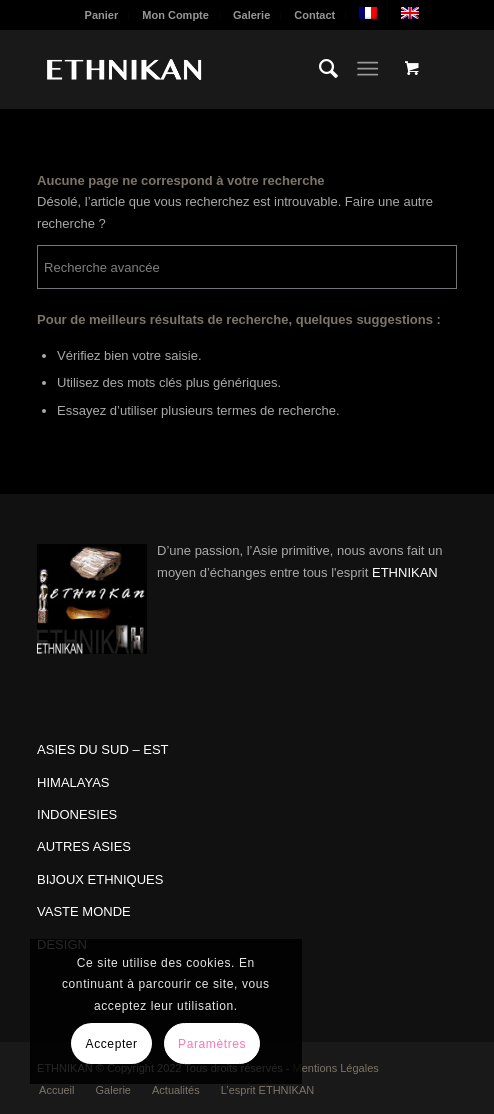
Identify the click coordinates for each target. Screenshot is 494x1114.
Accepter (112, 1044)
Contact (314, 15)
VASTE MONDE (84, 911)
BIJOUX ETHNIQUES (100, 879)
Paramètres (212, 1044)
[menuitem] (102, 15)
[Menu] (367, 69)
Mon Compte (175, 15)
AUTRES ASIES (84, 846)
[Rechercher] (318, 69)
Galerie (251, 15)
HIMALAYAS (73, 782)
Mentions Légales (336, 1068)
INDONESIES (77, 814)
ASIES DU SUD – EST (102, 749)
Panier (102, 15)
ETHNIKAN (405, 572)
